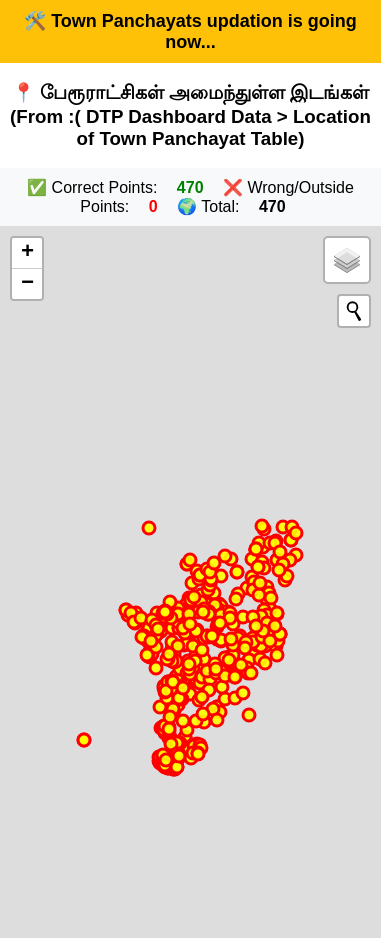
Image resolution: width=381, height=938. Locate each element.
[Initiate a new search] (354, 311)
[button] (27, 253)
